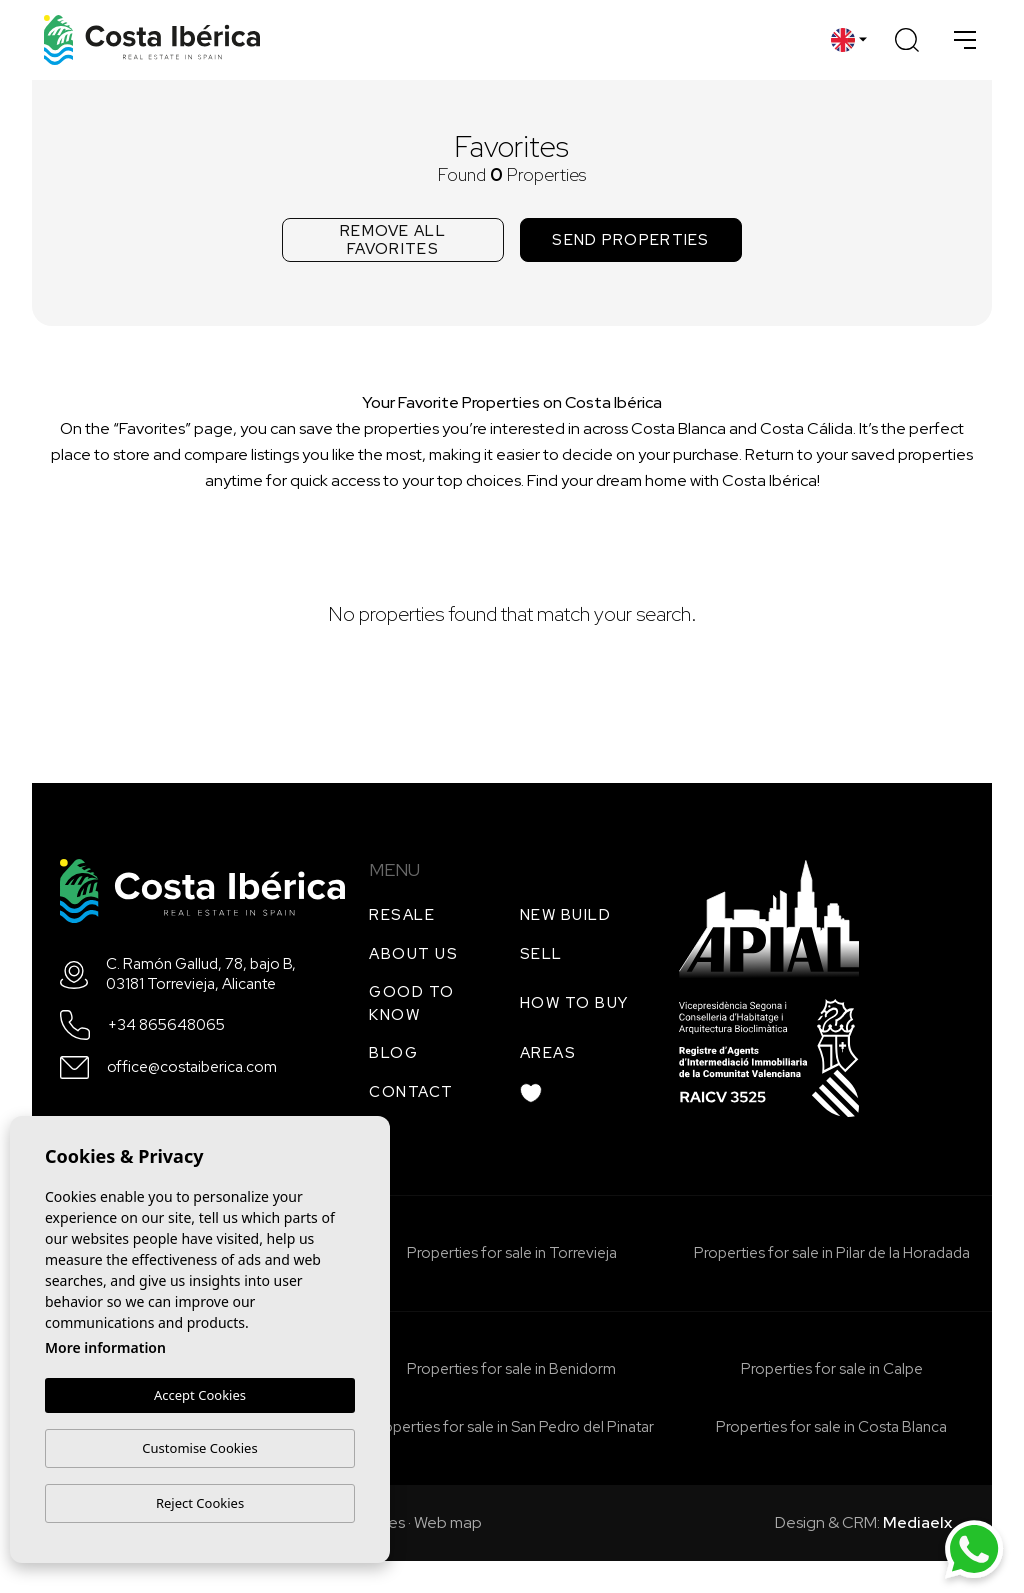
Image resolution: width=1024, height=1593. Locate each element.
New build (566, 915)
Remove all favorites (393, 240)
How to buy (574, 1003)
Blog (393, 1053)
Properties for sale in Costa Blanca (831, 1427)
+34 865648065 (166, 1025)
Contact (411, 1092)
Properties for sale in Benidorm (511, 1369)
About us (413, 954)
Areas (548, 1053)
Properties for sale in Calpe (832, 1369)
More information (105, 1347)
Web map (448, 1522)
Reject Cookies (200, 1503)
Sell (541, 954)
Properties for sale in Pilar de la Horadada (832, 1253)
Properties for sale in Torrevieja (512, 1253)
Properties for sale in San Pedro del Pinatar (511, 1427)
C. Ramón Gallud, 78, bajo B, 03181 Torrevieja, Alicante (201, 974)
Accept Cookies (200, 1395)
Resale (402, 915)
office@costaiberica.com (192, 1067)
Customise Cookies (199, 1448)
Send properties (631, 240)
